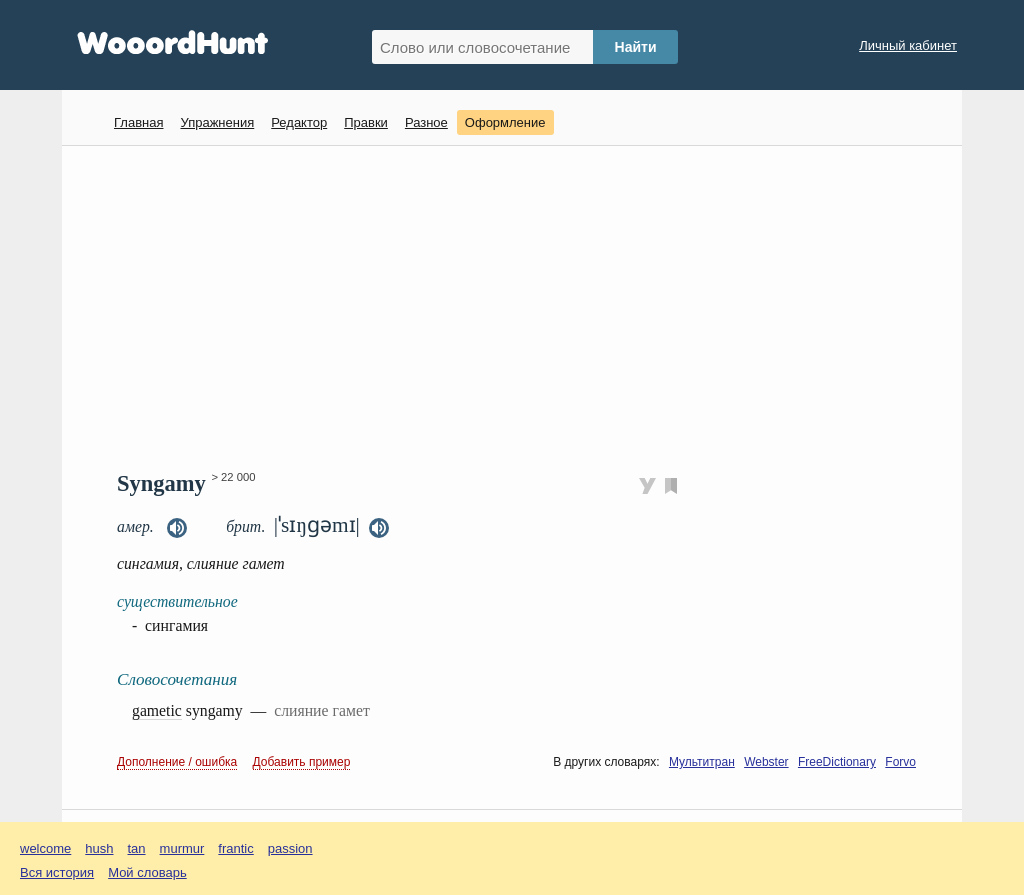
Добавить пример (302, 762)
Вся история (57, 872)
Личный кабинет (908, 45)
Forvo (900, 762)
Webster (766, 762)
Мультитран (702, 762)
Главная (138, 122)
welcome (45, 848)
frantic (235, 848)
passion (290, 848)
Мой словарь (147, 872)
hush (99, 848)
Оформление (505, 122)
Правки (366, 122)
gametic (157, 710)
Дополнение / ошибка (177, 762)
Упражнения (217, 122)
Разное (426, 122)
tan (137, 848)
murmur (182, 848)
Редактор (299, 122)
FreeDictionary (837, 762)
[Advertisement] (519, 306)
